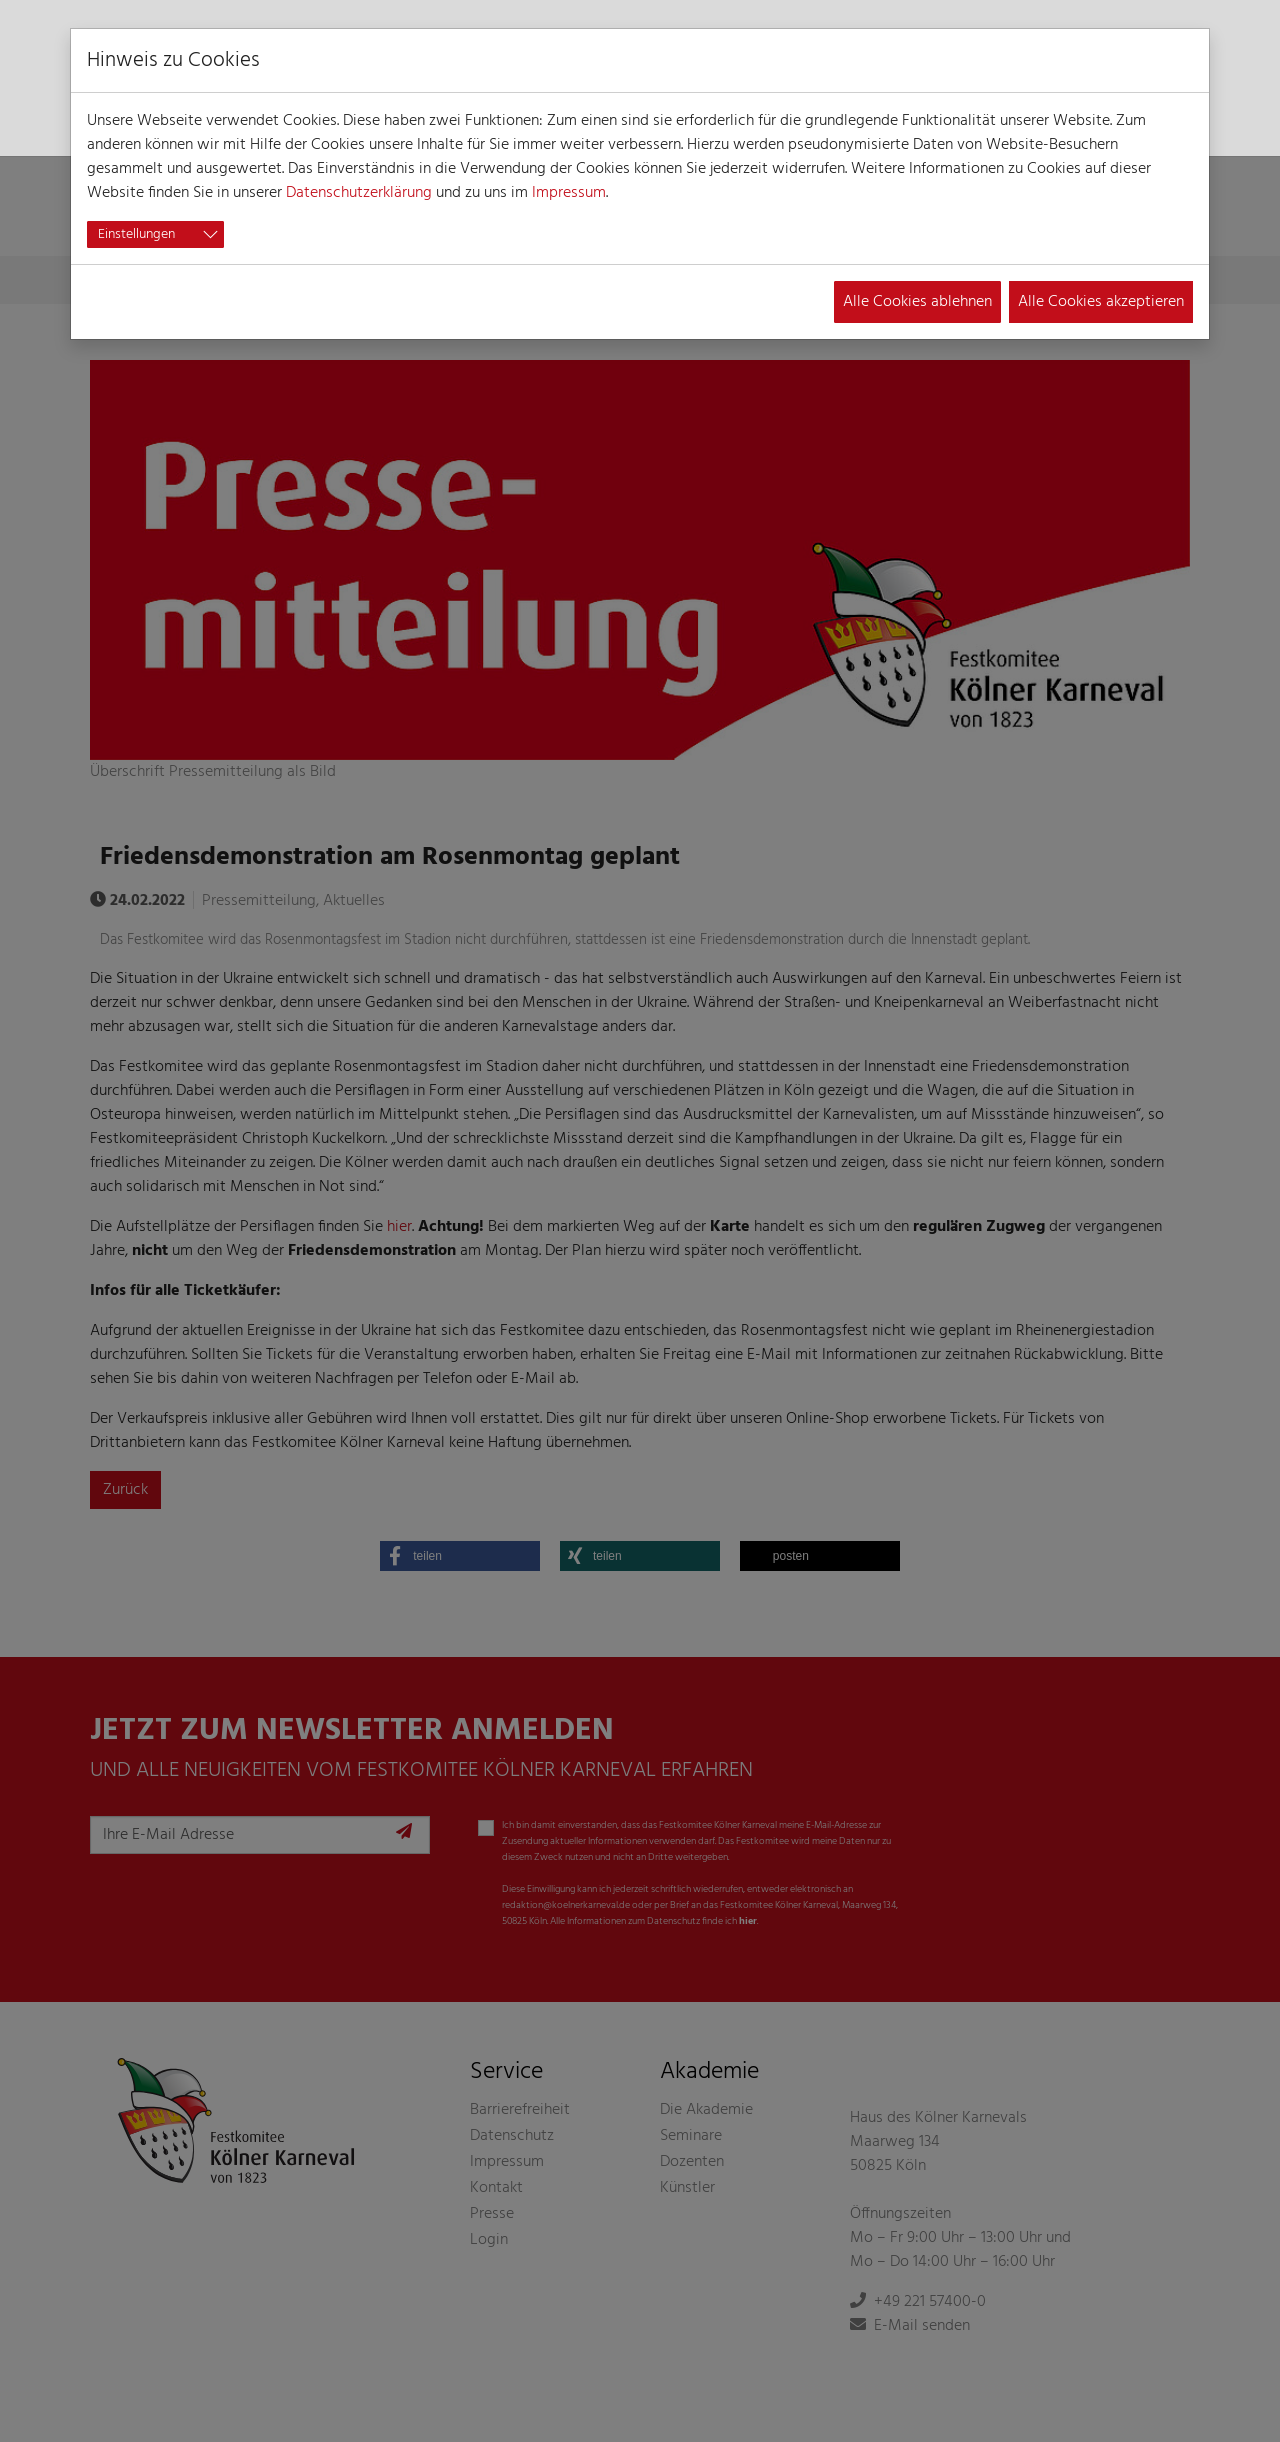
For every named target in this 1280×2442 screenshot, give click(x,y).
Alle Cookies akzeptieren (1101, 302)
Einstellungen (136, 234)
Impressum (569, 193)
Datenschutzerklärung (359, 193)
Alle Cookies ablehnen (917, 302)
